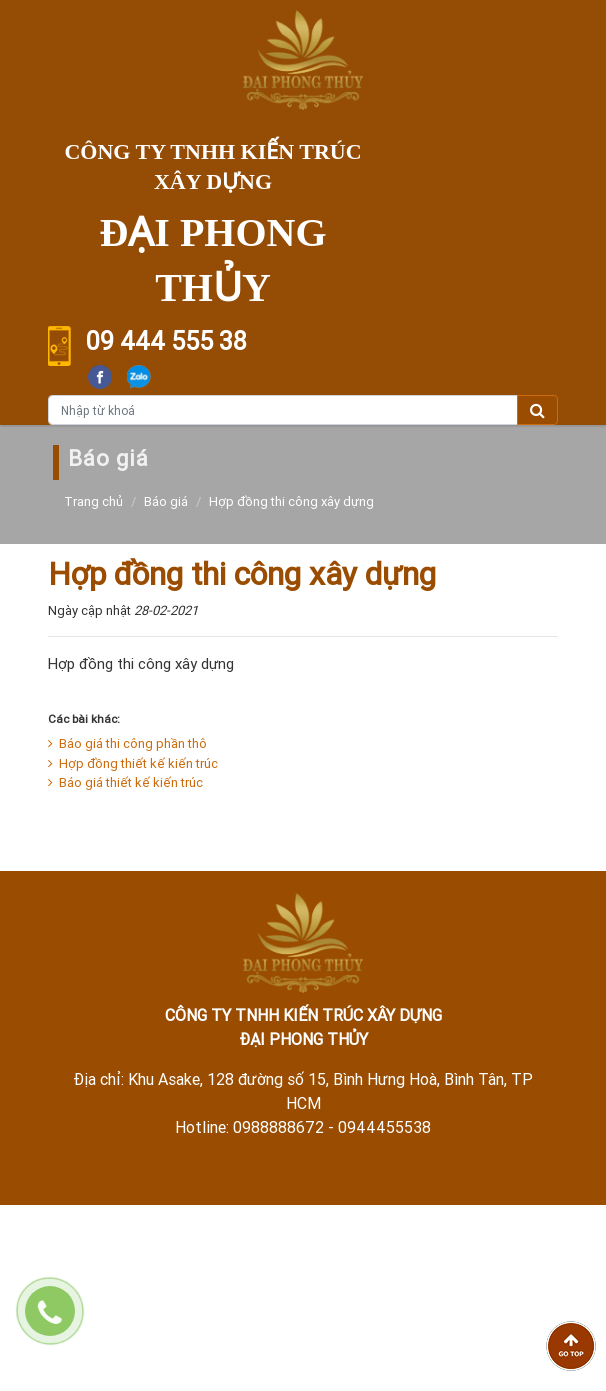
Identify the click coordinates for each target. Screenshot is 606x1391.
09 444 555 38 (166, 341)
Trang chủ (93, 501)
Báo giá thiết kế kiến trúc (125, 782)
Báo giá (166, 501)
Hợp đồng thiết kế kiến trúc (133, 763)
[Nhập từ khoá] (283, 410)
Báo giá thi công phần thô (127, 743)
